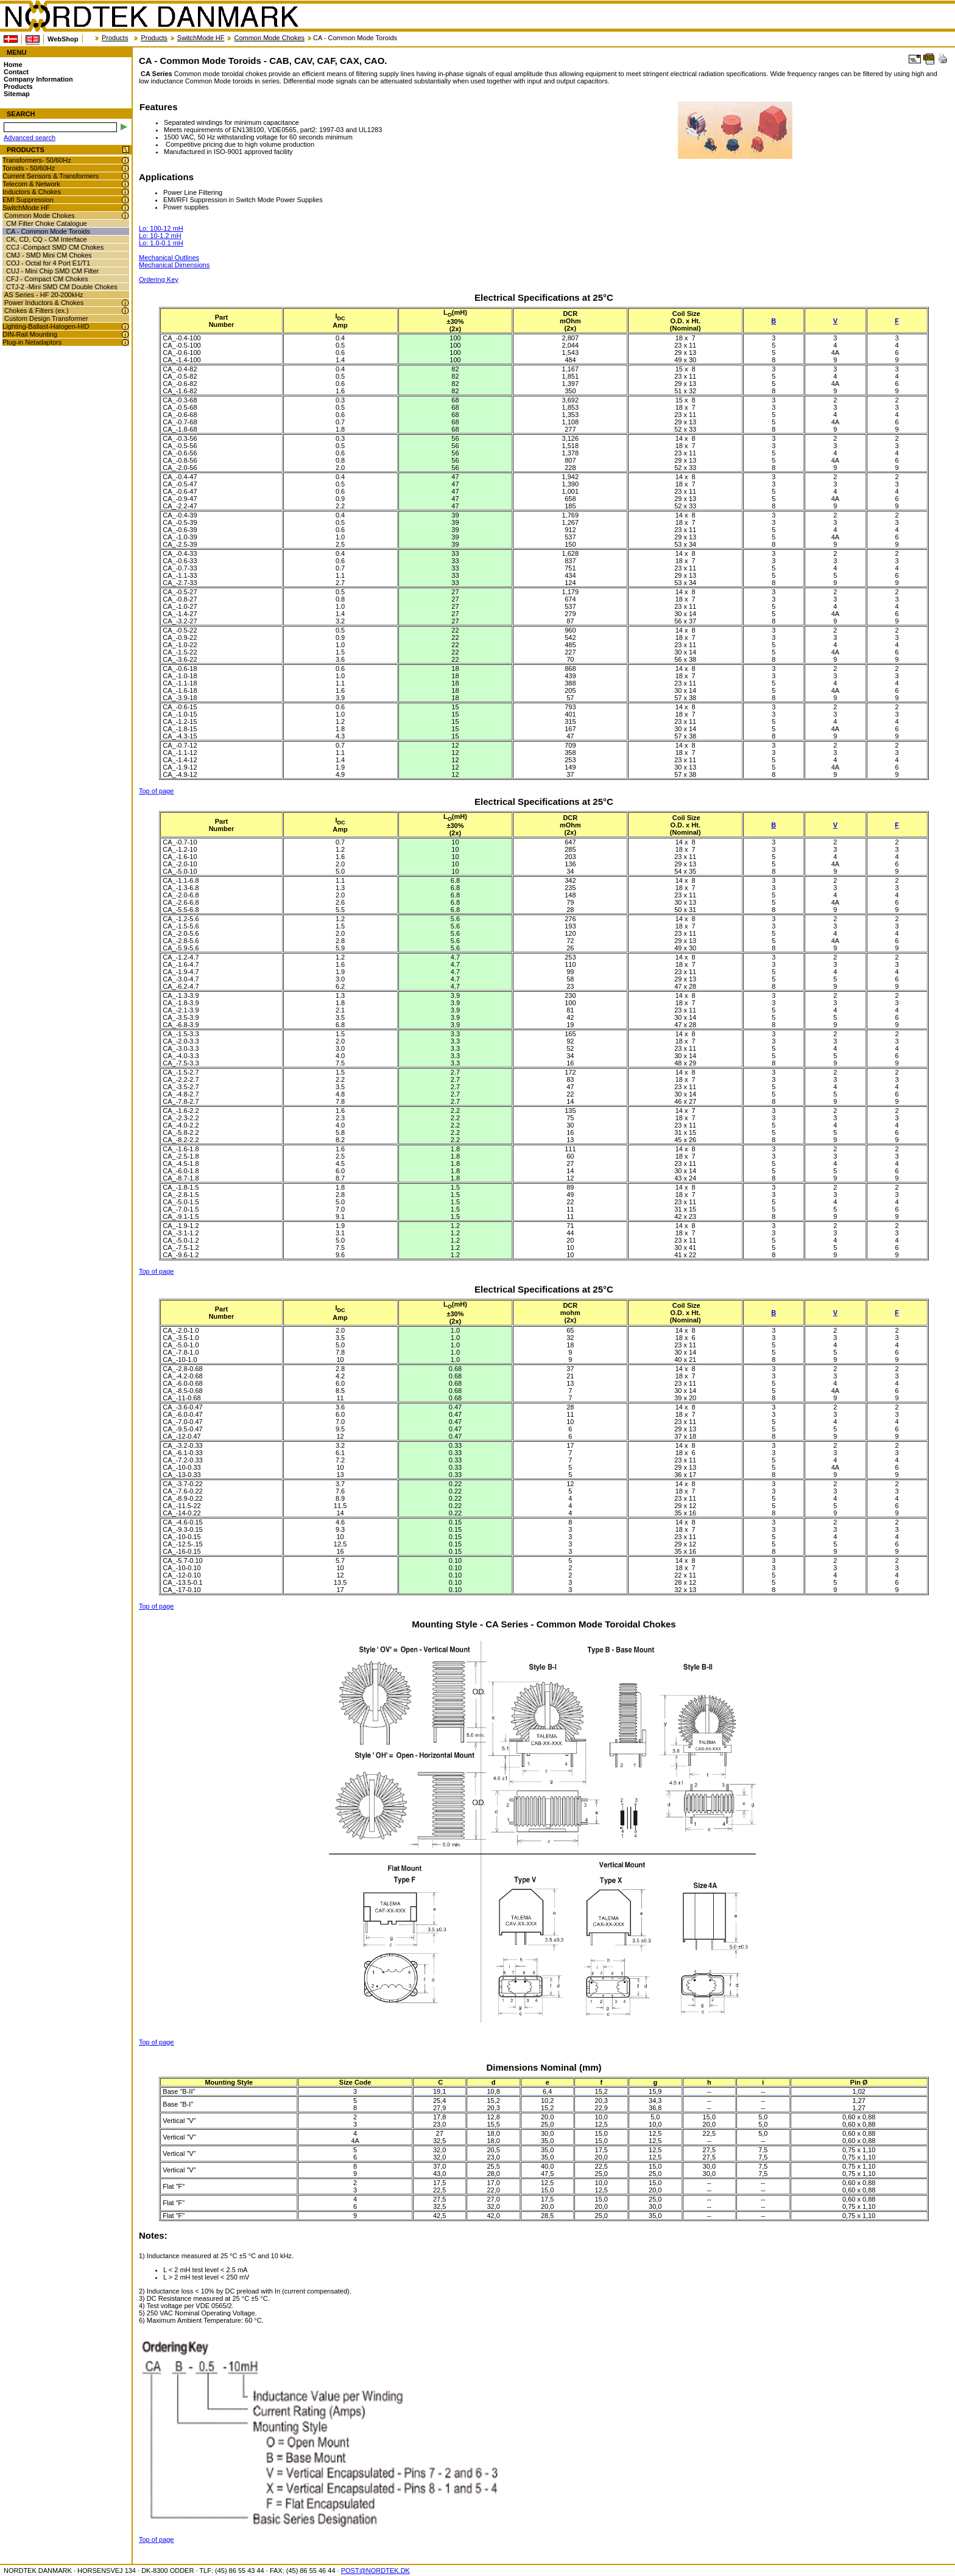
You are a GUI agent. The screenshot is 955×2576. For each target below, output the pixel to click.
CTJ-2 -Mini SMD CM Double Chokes (62, 286)
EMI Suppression (28, 199)
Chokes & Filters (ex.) (36, 310)
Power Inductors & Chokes (43, 302)
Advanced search (29, 137)
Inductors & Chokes (31, 191)
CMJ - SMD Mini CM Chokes (49, 255)
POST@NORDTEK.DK (375, 2570)
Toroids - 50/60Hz (28, 168)
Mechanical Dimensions (174, 264)
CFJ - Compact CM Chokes (47, 279)
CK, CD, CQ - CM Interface (46, 239)
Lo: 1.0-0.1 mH (161, 243)
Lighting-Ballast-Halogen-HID (45, 326)
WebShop (63, 39)
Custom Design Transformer (46, 318)
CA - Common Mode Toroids (48, 231)
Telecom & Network (31, 184)
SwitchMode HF (201, 37)
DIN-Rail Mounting (29, 334)
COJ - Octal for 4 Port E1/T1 (48, 263)
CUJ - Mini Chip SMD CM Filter (52, 271)
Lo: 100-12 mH (161, 228)
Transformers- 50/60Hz (36, 160)
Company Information (38, 79)
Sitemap (17, 93)
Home (13, 64)
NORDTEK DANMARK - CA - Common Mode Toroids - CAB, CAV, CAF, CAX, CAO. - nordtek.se (151, 16)
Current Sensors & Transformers (50, 176)
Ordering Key (158, 279)
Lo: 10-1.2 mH (160, 235)
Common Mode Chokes (269, 37)
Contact (16, 71)
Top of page (156, 791)
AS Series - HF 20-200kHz (43, 294)
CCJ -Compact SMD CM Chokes (55, 247)
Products (115, 37)
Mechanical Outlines (169, 257)
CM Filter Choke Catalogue (46, 223)
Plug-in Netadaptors (32, 342)
